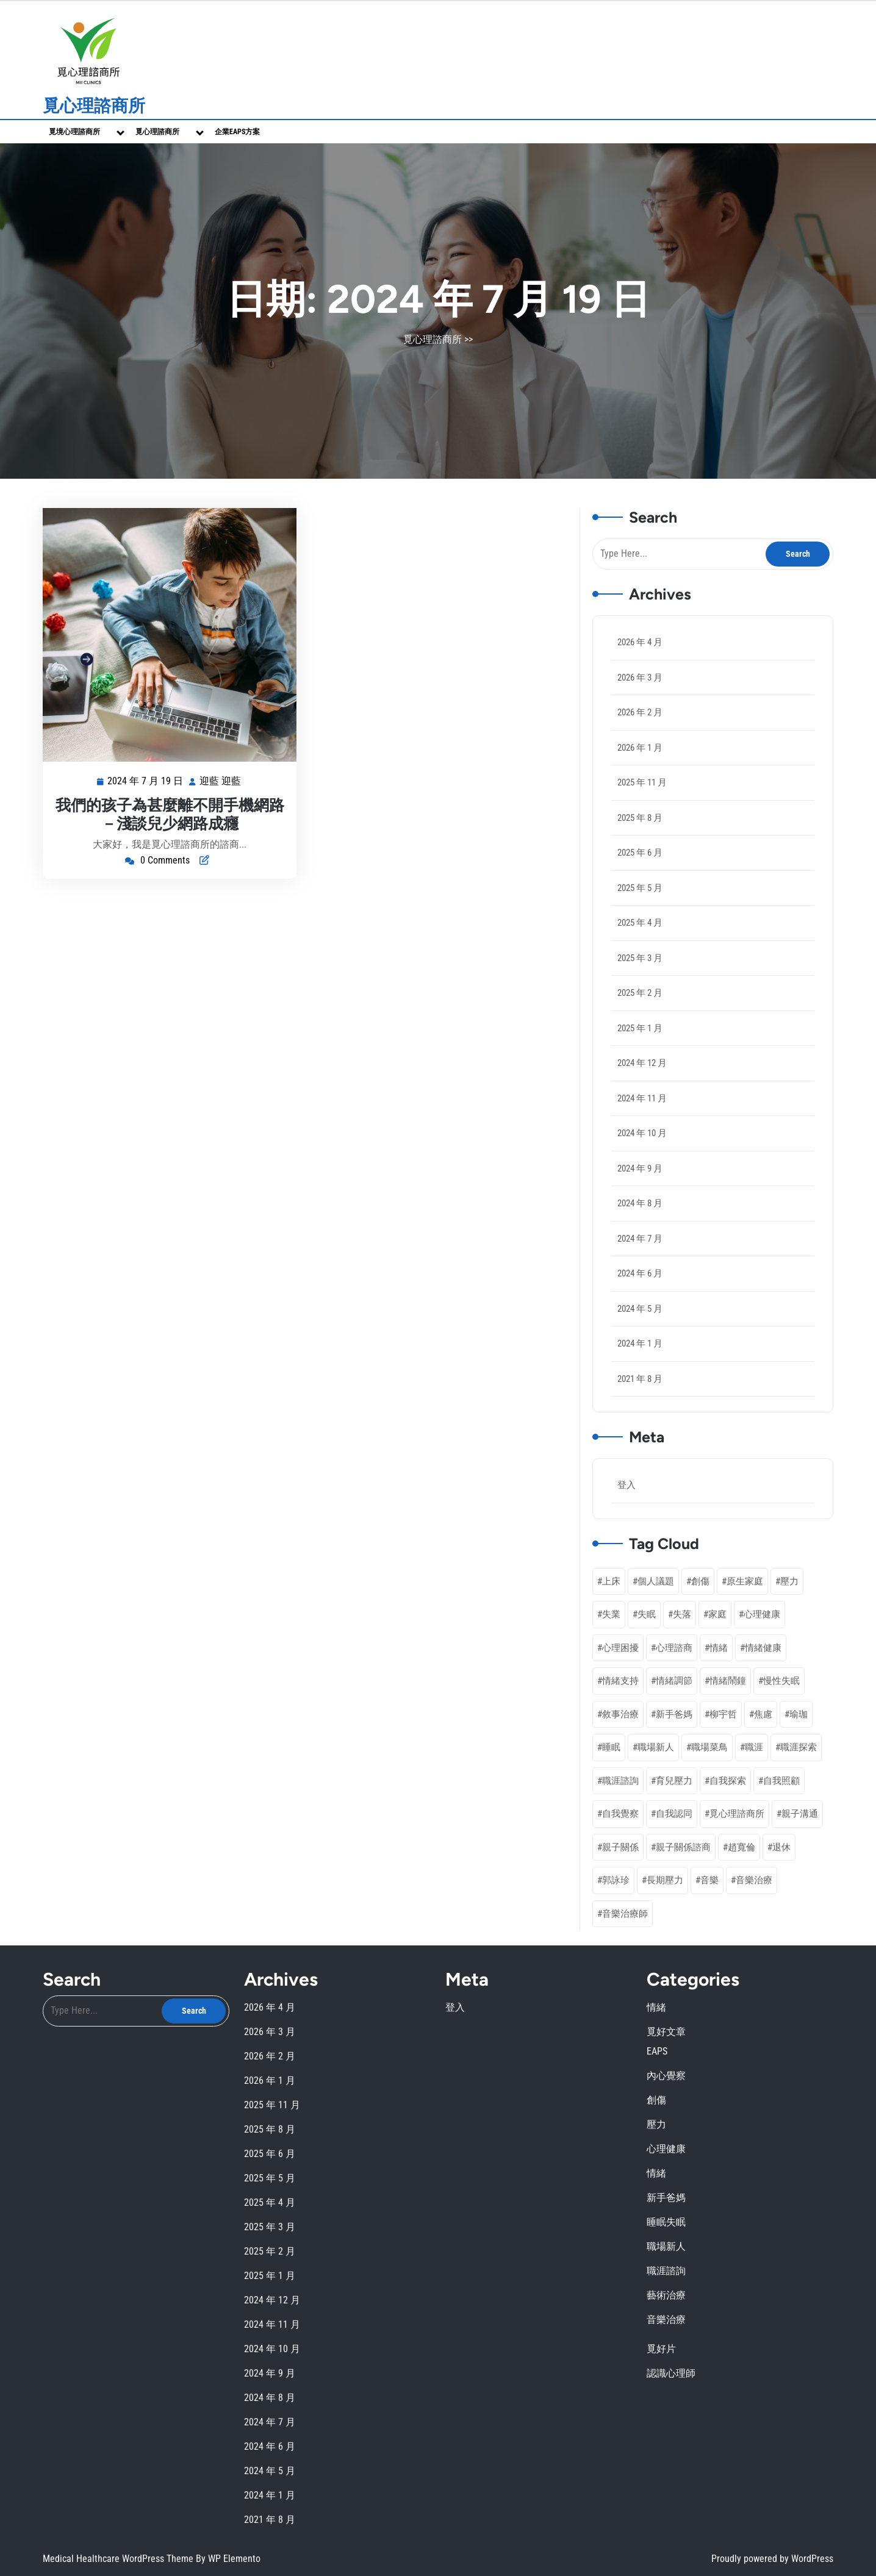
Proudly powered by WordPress (772, 2558)
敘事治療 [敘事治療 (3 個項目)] (620, 1714)
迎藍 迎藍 (220, 781)
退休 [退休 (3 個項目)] (781, 1847)
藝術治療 (666, 2295)
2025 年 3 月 (639, 958)
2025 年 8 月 (639, 817)
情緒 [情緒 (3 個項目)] (718, 1647)
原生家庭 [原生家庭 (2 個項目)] (745, 1581)
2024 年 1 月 (639, 1343)
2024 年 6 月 (639, 1273)
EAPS (657, 2051)
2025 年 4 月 (639, 922)
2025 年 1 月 (639, 1028)
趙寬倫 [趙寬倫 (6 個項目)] (741, 1847)
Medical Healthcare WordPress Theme (119, 2558)
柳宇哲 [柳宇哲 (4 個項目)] (723, 1714)
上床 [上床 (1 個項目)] (611, 1581)
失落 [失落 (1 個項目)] (682, 1614)
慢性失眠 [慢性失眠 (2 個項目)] (781, 1680)
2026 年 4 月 (639, 642)
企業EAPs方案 (237, 131)
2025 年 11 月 (642, 782)
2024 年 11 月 (642, 1098)
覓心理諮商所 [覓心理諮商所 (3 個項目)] (736, 1813)
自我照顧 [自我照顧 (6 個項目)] (781, 1780)
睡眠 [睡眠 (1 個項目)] (611, 1747)
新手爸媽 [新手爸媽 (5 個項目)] (674, 1714)
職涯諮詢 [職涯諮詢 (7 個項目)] (620, 1780)
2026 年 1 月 (639, 747)
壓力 (656, 2124)
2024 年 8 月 (639, 1203)
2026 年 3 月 (639, 677)
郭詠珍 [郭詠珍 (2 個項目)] (616, 1880)
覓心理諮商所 (94, 106)
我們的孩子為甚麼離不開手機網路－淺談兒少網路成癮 (170, 814)
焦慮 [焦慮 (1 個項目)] (763, 1714)
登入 (626, 1484)
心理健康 (666, 2149)
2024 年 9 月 (639, 1168)
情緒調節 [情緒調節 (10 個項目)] (674, 1680)
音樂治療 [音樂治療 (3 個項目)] (754, 1880)
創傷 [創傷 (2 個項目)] (700, 1581)
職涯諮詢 (666, 2271)
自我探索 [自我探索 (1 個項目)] (727, 1780)
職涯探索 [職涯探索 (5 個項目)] (798, 1747)
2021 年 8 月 (639, 1378)
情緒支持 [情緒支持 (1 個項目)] (620, 1680)
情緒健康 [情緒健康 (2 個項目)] (763, 1647)
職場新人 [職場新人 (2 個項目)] (655, 1747)
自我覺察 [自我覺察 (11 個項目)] (620, 1813)
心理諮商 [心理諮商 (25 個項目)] (674, 1647)
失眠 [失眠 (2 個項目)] (646, 1614)
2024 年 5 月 (639, 1308)
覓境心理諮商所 (74, 131)
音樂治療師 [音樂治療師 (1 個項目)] (625, 1913)
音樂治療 (666, 2319)
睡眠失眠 (666, 2222)
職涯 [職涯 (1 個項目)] (754, 1747)
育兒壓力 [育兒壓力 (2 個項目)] (674, 1780)
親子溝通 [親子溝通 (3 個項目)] (799, 1813)
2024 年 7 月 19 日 (145, 781)
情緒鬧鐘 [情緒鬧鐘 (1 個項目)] (727, 1680)
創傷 (656, 2100)
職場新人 (666, 2246)
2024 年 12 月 (642, 1062)
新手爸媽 (666, 2197)
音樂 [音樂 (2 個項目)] (709, 1880)
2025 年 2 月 (639, 992)
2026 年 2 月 (639, 712)
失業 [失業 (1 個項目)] (611, 1614)
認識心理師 (671, 2373)
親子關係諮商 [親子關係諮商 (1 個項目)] (683, 1847)
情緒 (656, 2007)
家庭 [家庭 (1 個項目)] (717, 1614)
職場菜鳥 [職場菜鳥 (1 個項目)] (709, 1747)
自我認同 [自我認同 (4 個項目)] (674, 1813)
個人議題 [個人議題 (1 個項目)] (655, 1581)
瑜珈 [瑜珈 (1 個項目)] (798, 1714)
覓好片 (661, 2349)
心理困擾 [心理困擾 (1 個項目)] (620, 1647)
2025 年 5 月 (639, 887)
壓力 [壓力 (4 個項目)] (789, 1581)
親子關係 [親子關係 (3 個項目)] (620, 1847)
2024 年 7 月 (639, 1238)
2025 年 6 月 (639, 852)
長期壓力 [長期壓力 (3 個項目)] (665, 1880)
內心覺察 (666, 2075)
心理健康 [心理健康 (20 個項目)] (762, 1614)
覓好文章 (666, 2032)
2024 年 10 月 (642, 1133)
